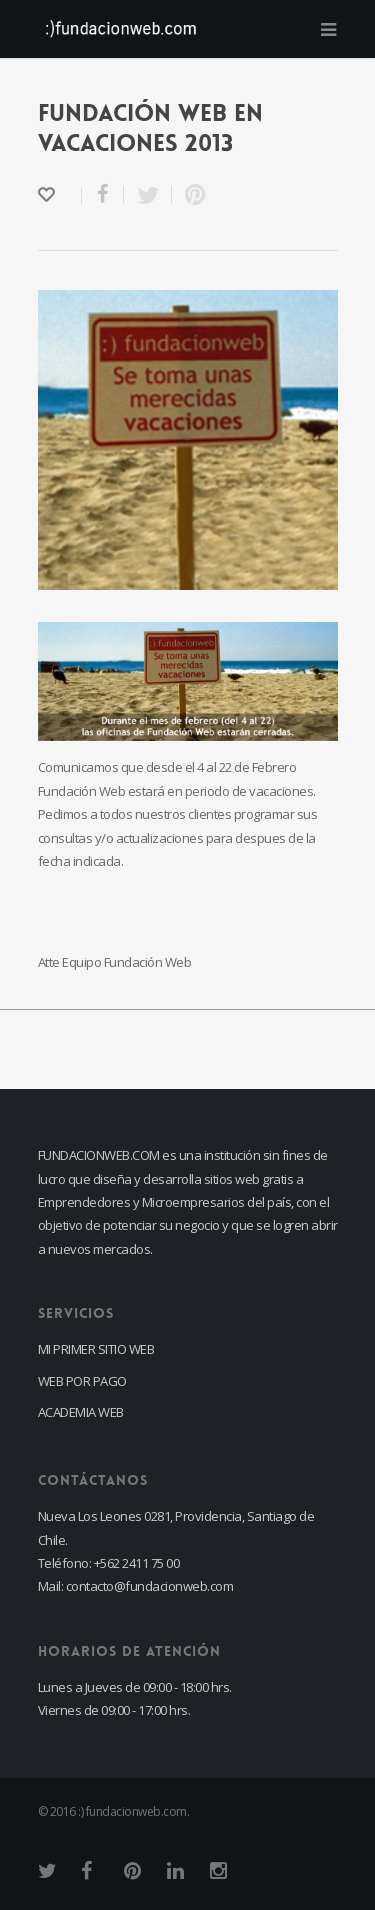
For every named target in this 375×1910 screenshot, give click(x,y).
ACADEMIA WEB (81, 1412)
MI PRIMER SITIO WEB (96, 1349)
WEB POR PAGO (82, 1381)
